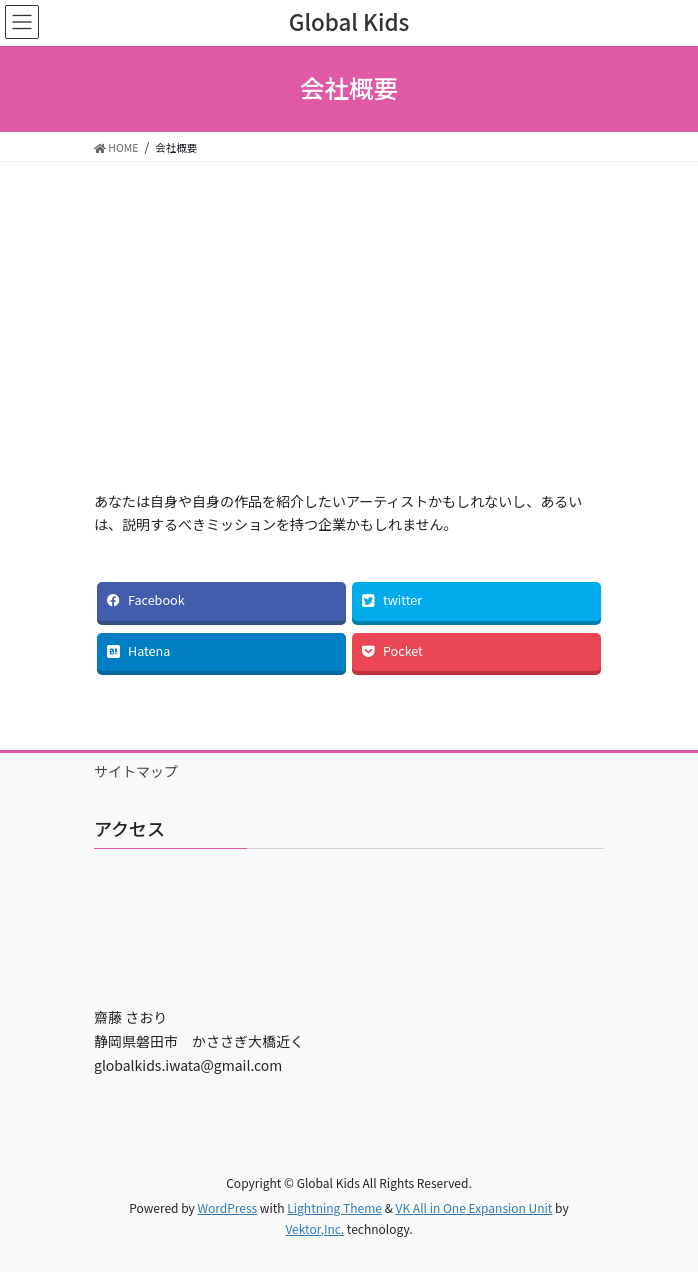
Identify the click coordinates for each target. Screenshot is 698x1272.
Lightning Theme (334, 1207)
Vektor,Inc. (314, 1228)
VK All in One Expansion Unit (474, 1207)
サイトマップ (136, 771)
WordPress (227, 1207)
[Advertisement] (349, 340)
